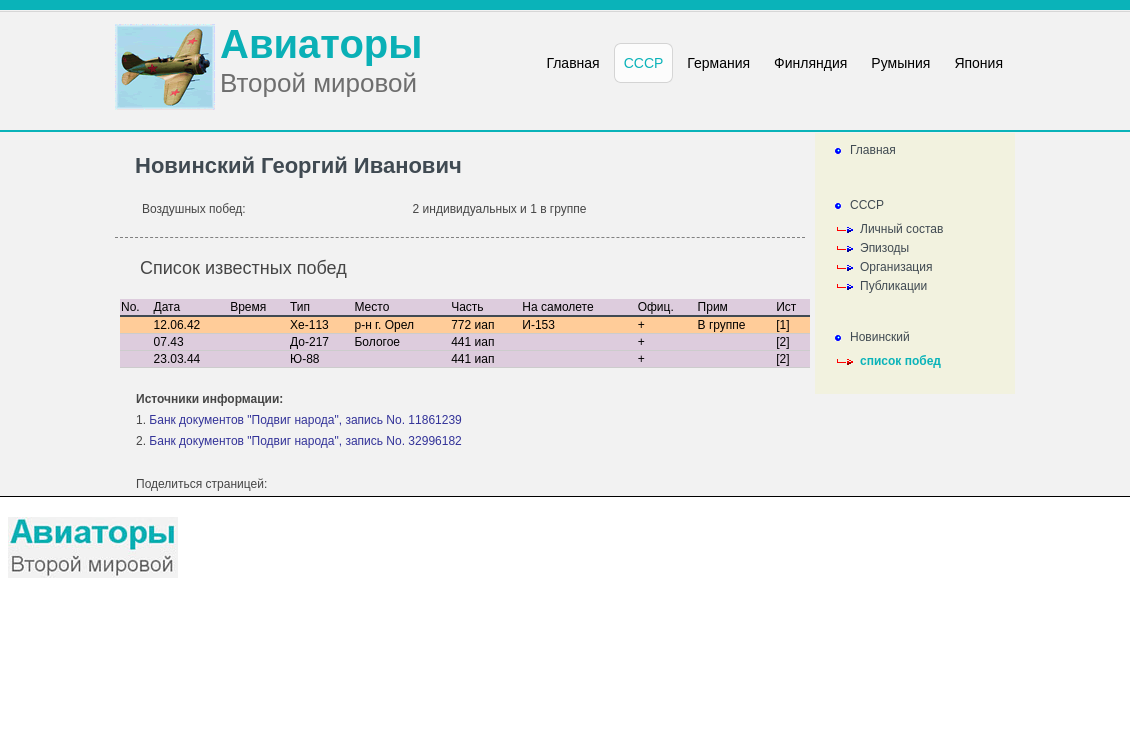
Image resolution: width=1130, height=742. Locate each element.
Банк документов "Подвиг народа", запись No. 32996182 (305, 441)
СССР (867, 205)
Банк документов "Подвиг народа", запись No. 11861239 (305, 420)
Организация (896, 267)
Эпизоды (884, 248)
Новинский (880, 337)
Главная (873, 150)
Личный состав (901, 229)
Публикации (893, 286)
